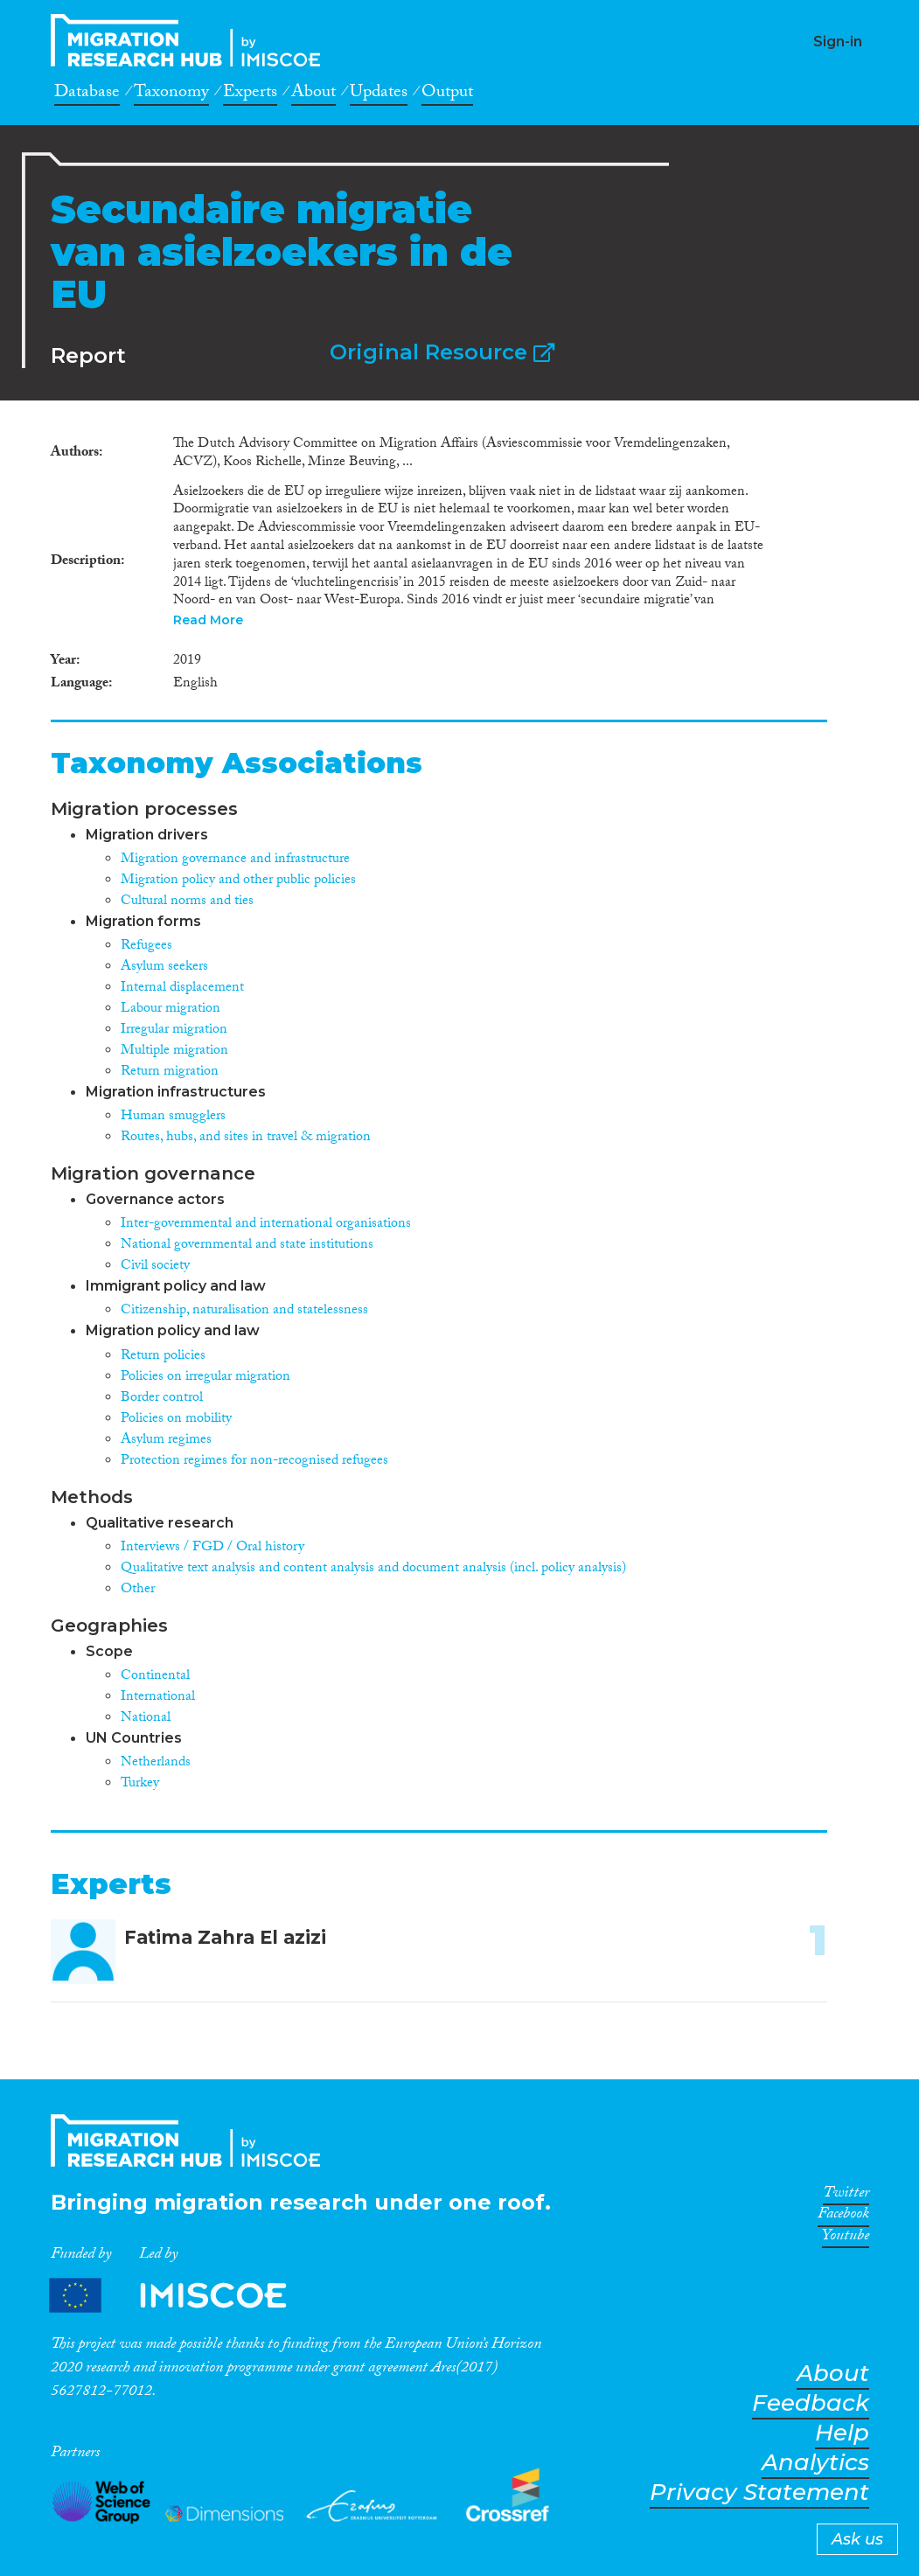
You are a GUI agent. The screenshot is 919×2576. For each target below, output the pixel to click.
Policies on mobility (176, 1419)
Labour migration (170, 1009)
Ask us (857, 2539)
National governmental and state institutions (247, 1245)
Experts (250, 94)
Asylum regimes (166, 1440)
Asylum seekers (164, 967)
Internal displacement (182, 988)
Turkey (140, 1784)
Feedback (810, 2403)
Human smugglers (173, 1117)
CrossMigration (191, 40)
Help (842, 2433)
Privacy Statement (759, 2492)
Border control (162, 1398)
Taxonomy (171, 94)
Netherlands (156, 1763)
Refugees (146, 946)
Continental (155, 1676)
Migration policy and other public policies (238, 881)
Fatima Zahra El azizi (225, 1937)
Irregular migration (174, 1030)
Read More (208, 620)
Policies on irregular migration (205, 1377)
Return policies (163, 1356)
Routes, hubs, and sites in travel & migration (246, 1138)
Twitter (846, 2195)
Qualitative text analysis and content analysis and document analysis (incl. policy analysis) (373, 1569)
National (146, 1718)
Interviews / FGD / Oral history (212, 1548)
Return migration (170, 1072)
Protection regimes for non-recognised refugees (254, 1461)
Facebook (843, 2216)
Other (138, 1590)
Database (87, 94)
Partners (183, 2295)
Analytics (815, 2462)
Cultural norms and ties (187, 902)
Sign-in (837, 41)
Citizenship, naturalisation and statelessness (244, 1311)
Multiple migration (174, 1051)
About (313, 94)
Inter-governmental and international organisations (266, 1224)
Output (447, 94)
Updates (378, 94)
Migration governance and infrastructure (235, 860)
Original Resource (442, 352)
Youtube (845, 2238)
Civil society (155, 1266)
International (158, 1697)
